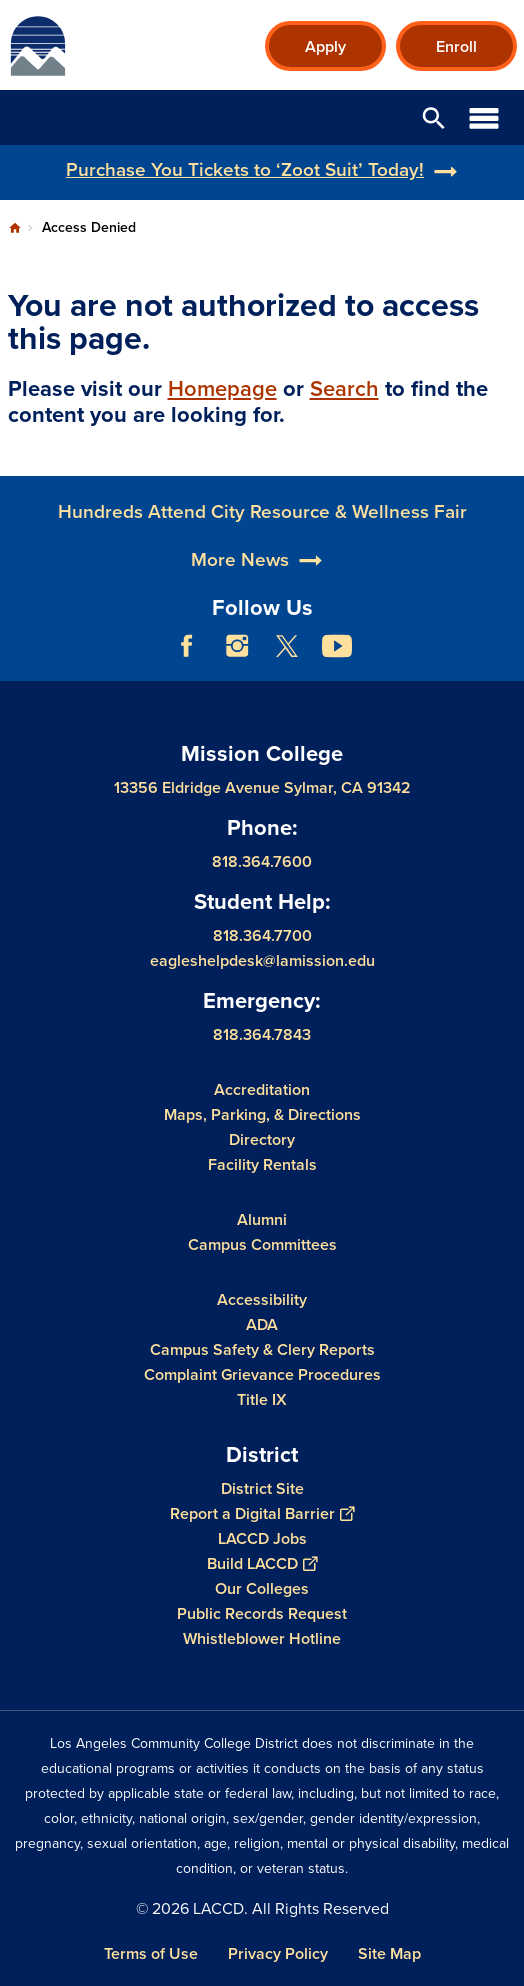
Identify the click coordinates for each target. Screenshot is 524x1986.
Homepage (222, 388)
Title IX (262, 1398)
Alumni (262, 1218)
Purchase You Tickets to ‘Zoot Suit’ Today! (245, 169)
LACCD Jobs (262, 1537)
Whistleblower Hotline (262, 1637)
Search (344, 388)
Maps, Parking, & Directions (262, 1113)
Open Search (434, 117)
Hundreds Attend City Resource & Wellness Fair (262, 559)
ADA (262, 1323)
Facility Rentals (262, 1163)
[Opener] (504, 661)
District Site (262, 1487)
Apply (325, 46)
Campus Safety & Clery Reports (262, 1348)
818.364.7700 (262, 934)
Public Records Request (262, 1612)
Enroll (456, 46)
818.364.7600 (262, 861)
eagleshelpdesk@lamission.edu (262, 959)
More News (240, 606)
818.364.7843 (262, 1033)
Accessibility (262, 1298)
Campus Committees (262, 1243)
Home (15, 228)
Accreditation (262, 1088)
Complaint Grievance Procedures (262, 1373)
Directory (262, 1138)
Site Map (389, 1953)
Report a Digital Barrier (262, 1512)
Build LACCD (262, 1562)
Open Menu (484, 117)
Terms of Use (151, 1953)
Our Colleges (262, 1587)
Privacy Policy (278, 1953)
